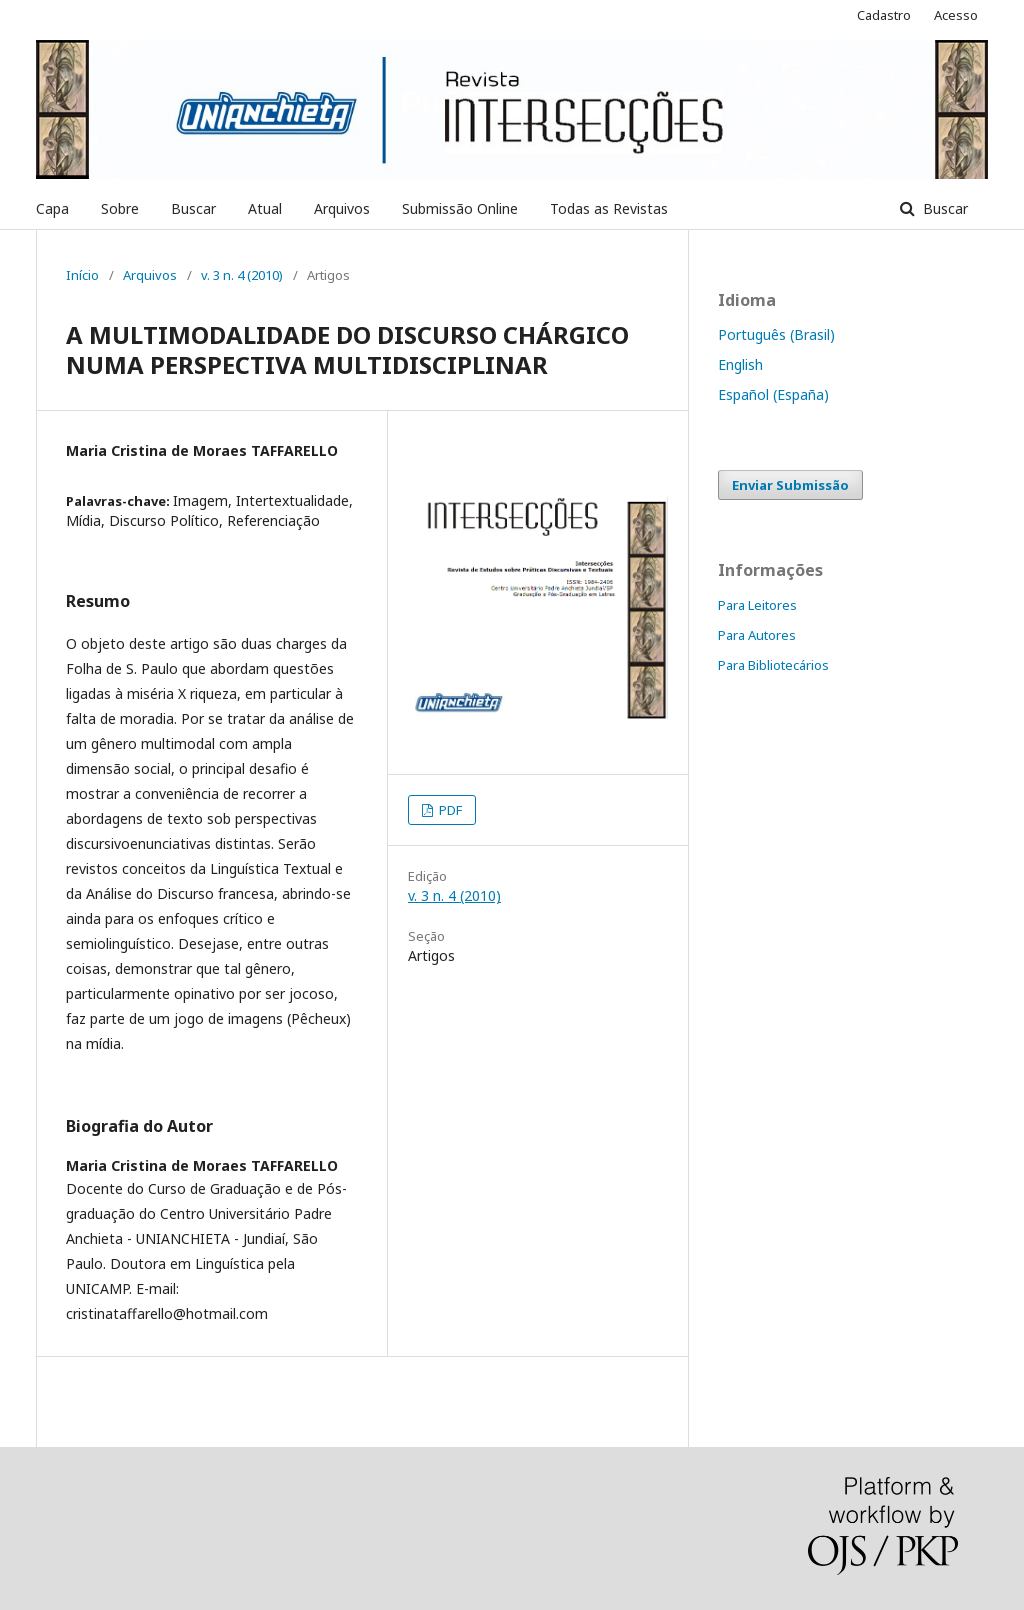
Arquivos (342, 208)
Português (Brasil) (776, 334)
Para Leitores (757, 605)
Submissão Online (460, 208)
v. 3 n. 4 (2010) (242, 275)
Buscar (193, 208)
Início (82, 275)
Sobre (120, 208)
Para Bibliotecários (773, 665)
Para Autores (757, 635)
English (740, 364)
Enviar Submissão (790, 485)
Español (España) (773, 394)
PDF (449, 810)
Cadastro (884, 15)
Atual (265, 208)
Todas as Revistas (609, 208)
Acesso (956, 15)
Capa (52, 208)
